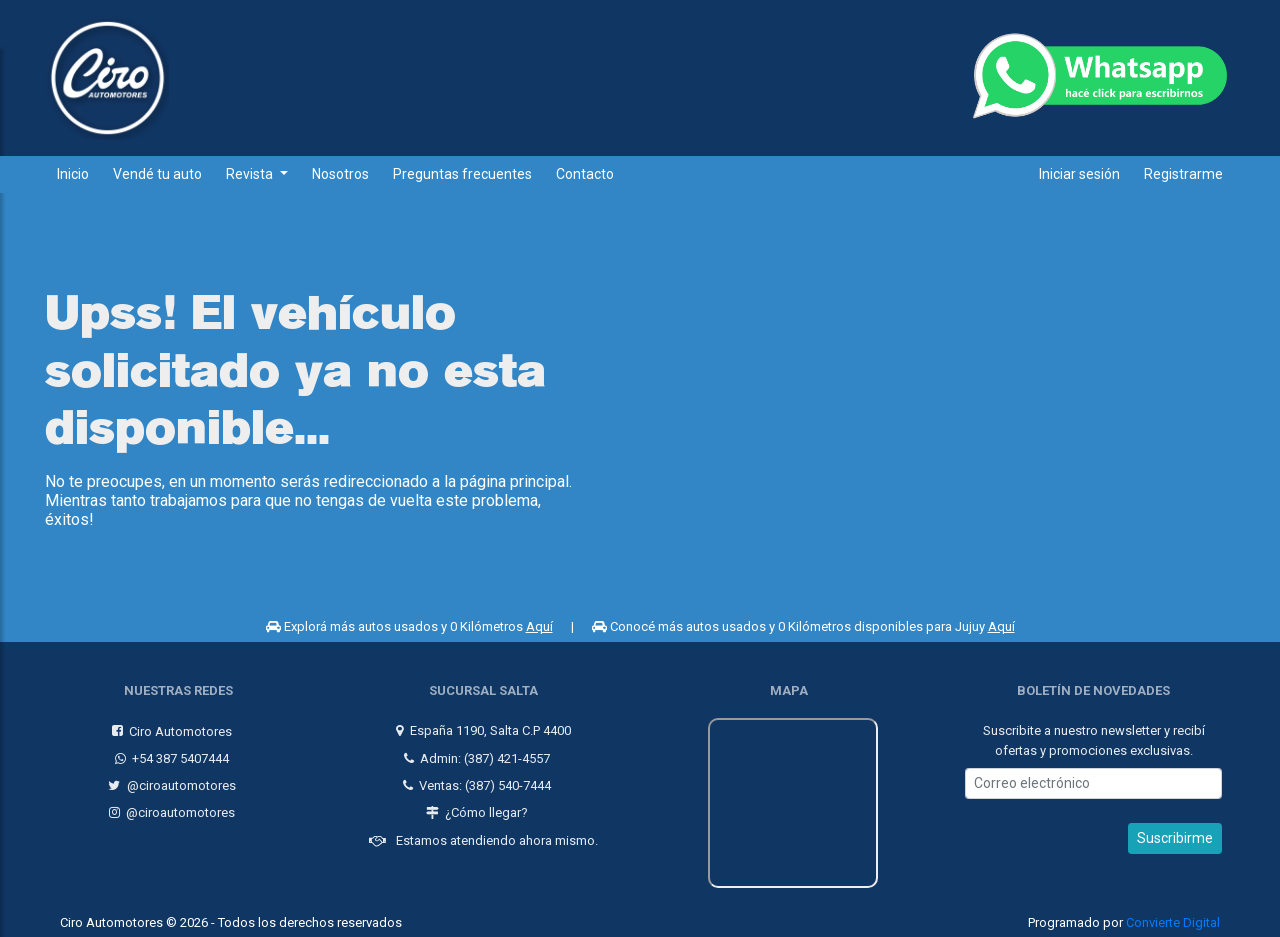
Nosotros (340, 174)
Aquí (539, 626)
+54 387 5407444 (169, 752)
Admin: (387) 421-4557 (474, 752)
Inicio (73, 174)
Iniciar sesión (1079, 174)
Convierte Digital (1173, 917)
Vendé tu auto (157, 174)
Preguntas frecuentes (462, 174)
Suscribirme (1175, 833)
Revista (251, 174)
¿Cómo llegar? (474, 807)
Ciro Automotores (169, 725)
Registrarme (1183, 174)
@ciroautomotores (170, 780)
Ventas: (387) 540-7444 (474, 780)
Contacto (585, 174)
